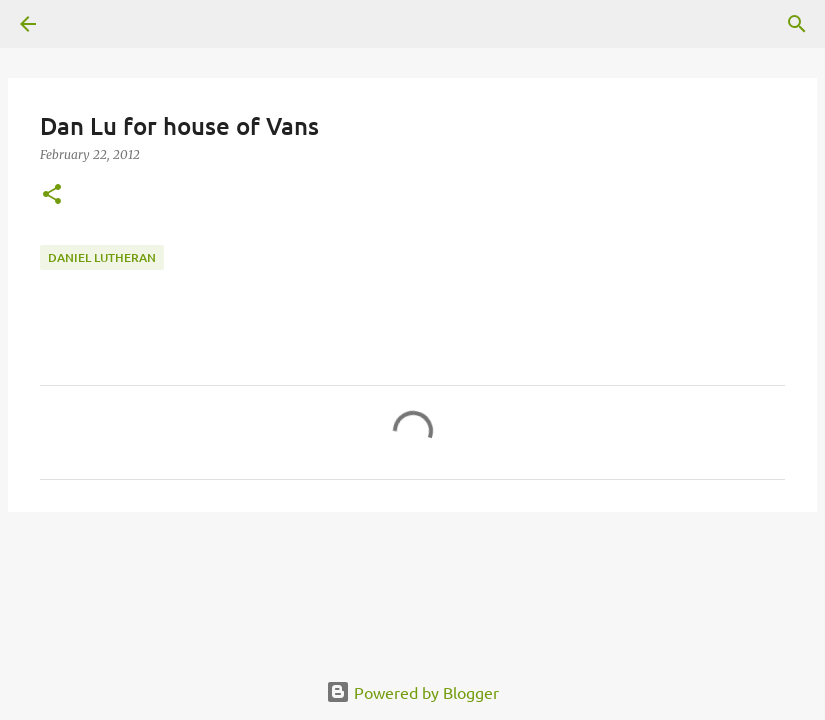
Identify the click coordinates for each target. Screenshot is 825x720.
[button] (52, 195)
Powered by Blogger (412, 692)
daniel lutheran (102, 257)
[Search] (797, 24)
